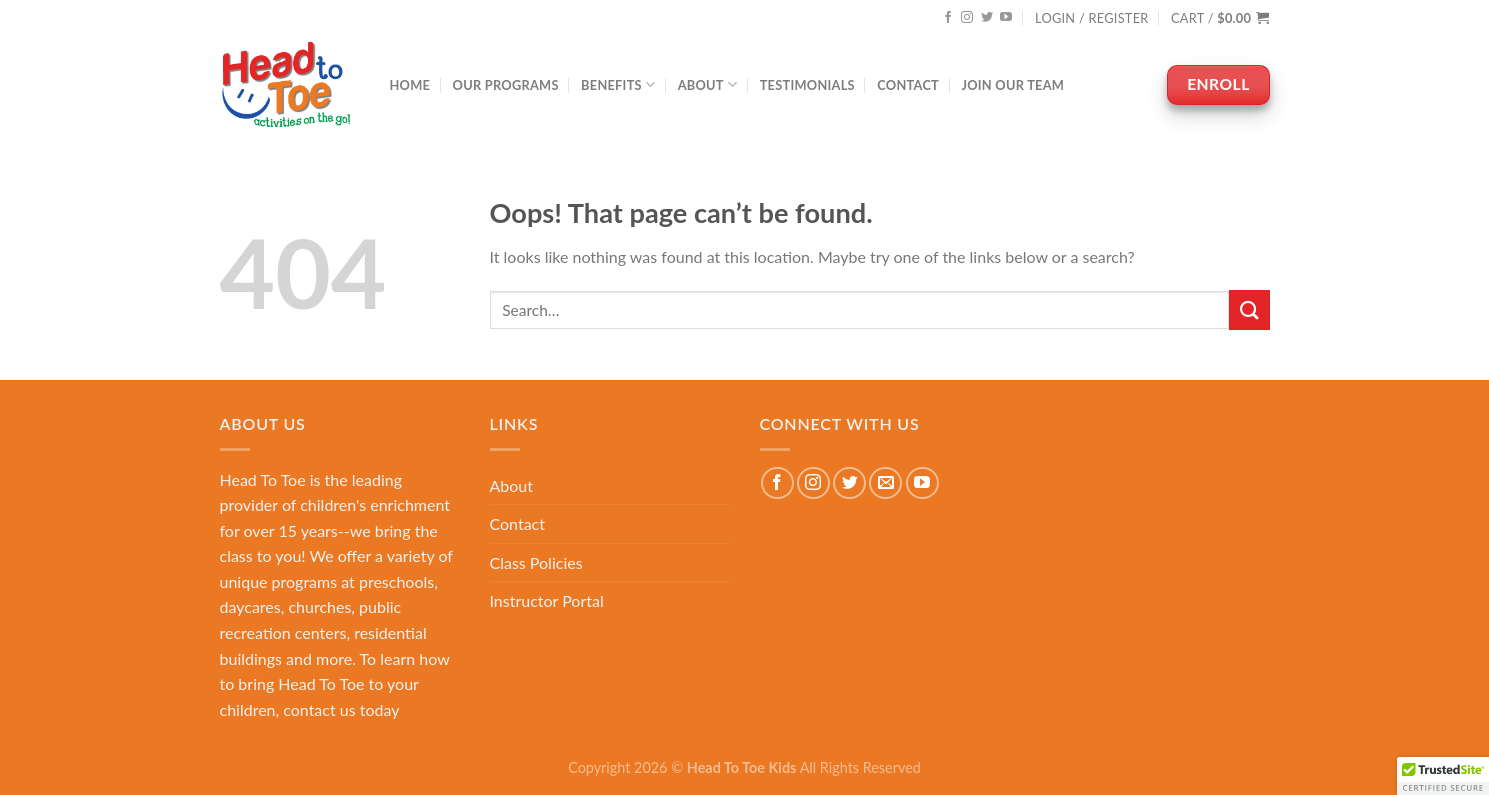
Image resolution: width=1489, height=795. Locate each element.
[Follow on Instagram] (967, 18)
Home (410, 85)
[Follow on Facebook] (948, 18)
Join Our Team (1012, 85)
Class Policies (536, 562)
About (708, 84)
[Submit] (1249, 309)
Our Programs (506, 85)
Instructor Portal (547, 600)
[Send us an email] (885, 483)
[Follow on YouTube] (1006, 18)
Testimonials (807, 85)
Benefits (618, 84)
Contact (908, 85)
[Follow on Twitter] (987, 18)
